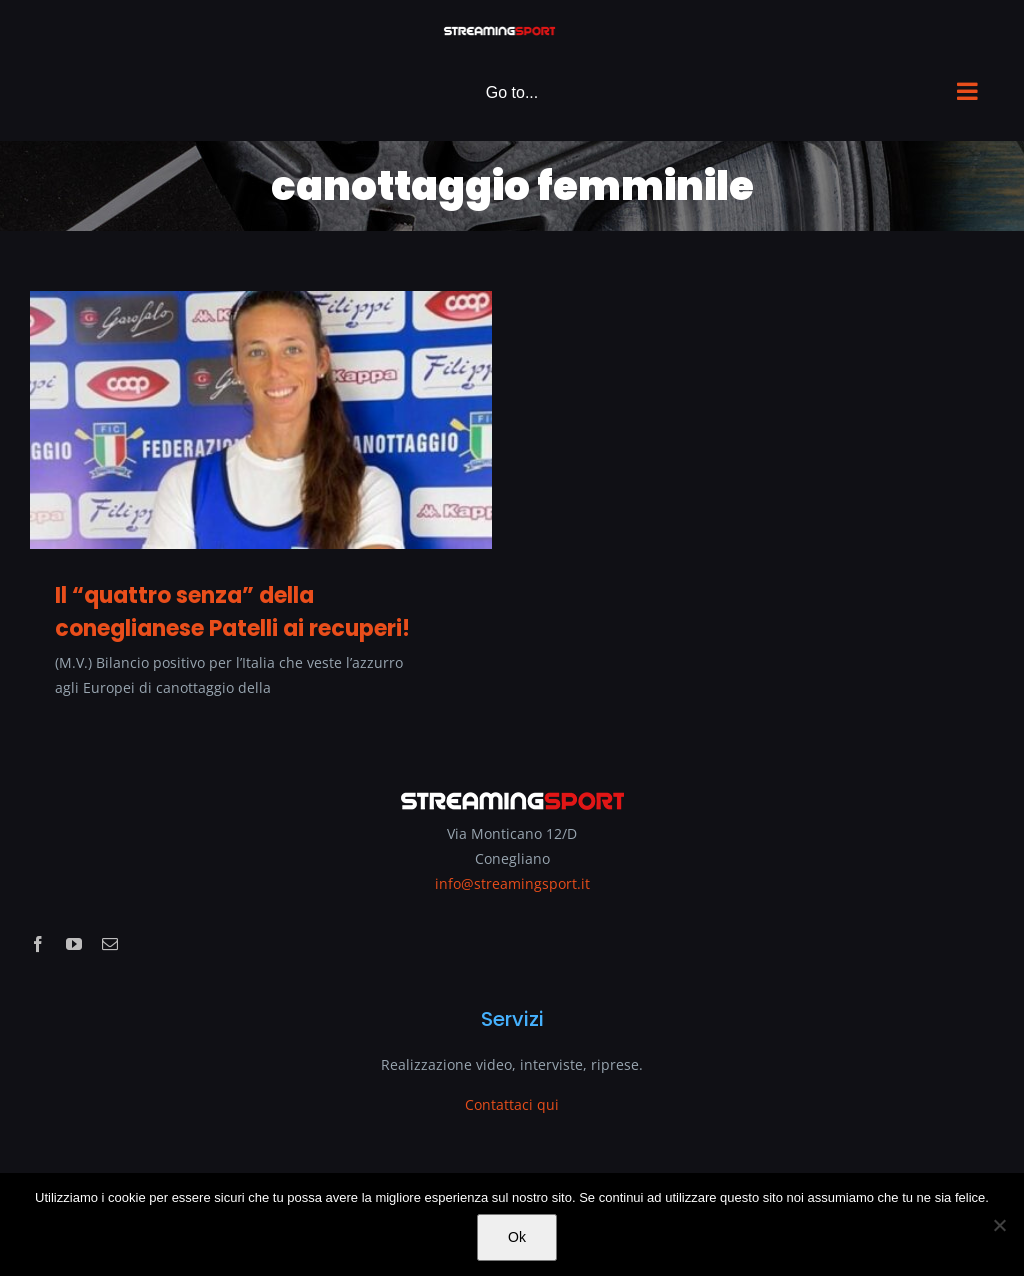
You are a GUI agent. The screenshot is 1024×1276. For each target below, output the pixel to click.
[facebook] (38, 944)
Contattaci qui (512, 1104)
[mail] (110, 944)
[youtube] (74, 944)
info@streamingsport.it (512, 883)
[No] (999, 1225)
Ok (517, 1237)
